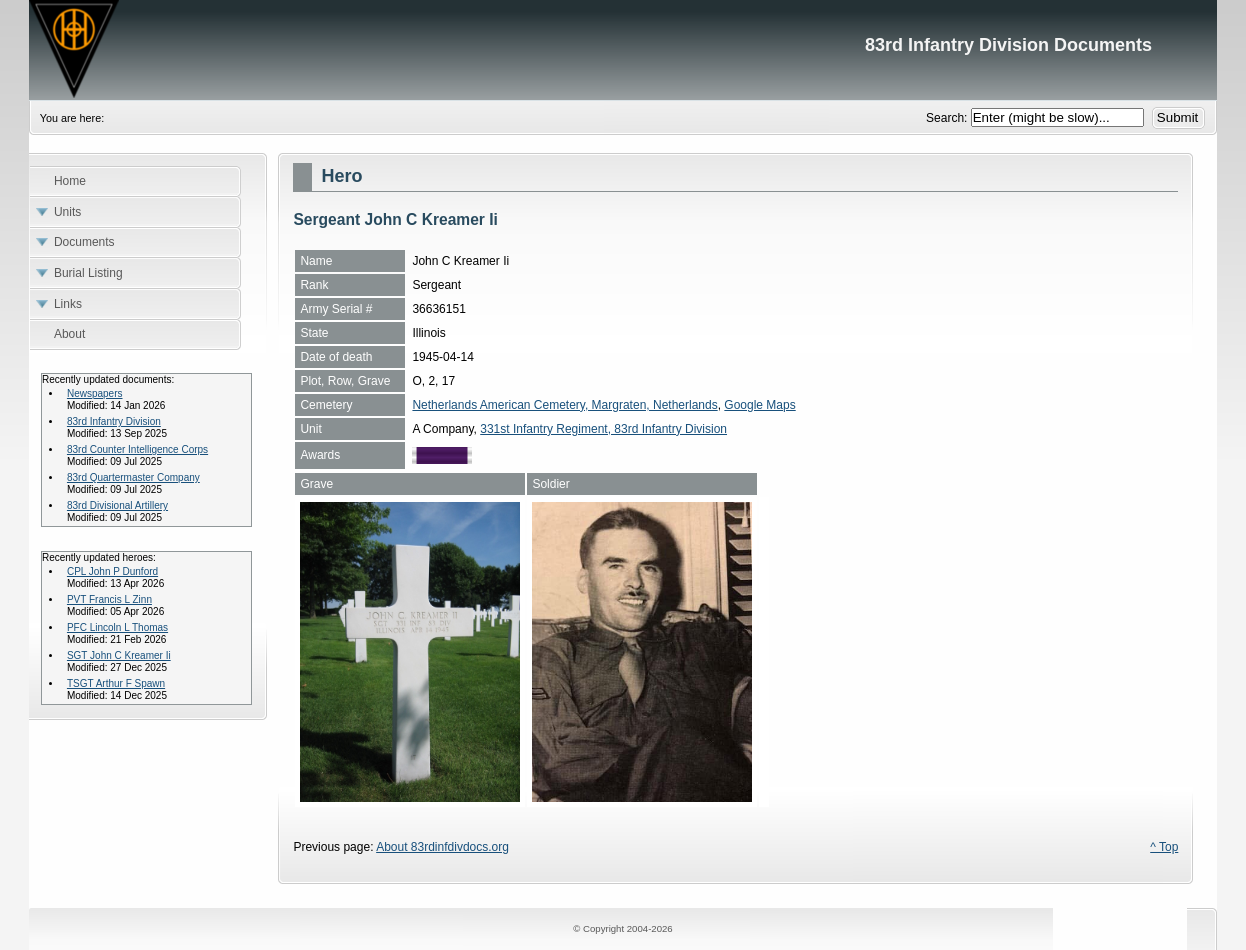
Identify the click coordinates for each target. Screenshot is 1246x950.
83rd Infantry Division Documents (623, 50)
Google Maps (759, 405)
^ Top (1164, 847)
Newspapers (95, 393)
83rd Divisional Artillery (117, 505)
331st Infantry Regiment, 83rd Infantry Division (603, 429)
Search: (948, 118)
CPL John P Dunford (112, 571)
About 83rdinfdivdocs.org (442, 847)
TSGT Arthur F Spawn (116, 683)
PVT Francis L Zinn (109, 599)
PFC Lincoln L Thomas (117, 627)
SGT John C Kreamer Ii (119, 655)
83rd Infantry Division (114, 421)
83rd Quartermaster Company (133, 477)
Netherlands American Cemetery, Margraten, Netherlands (564, 405)
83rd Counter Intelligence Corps (137, 449)
